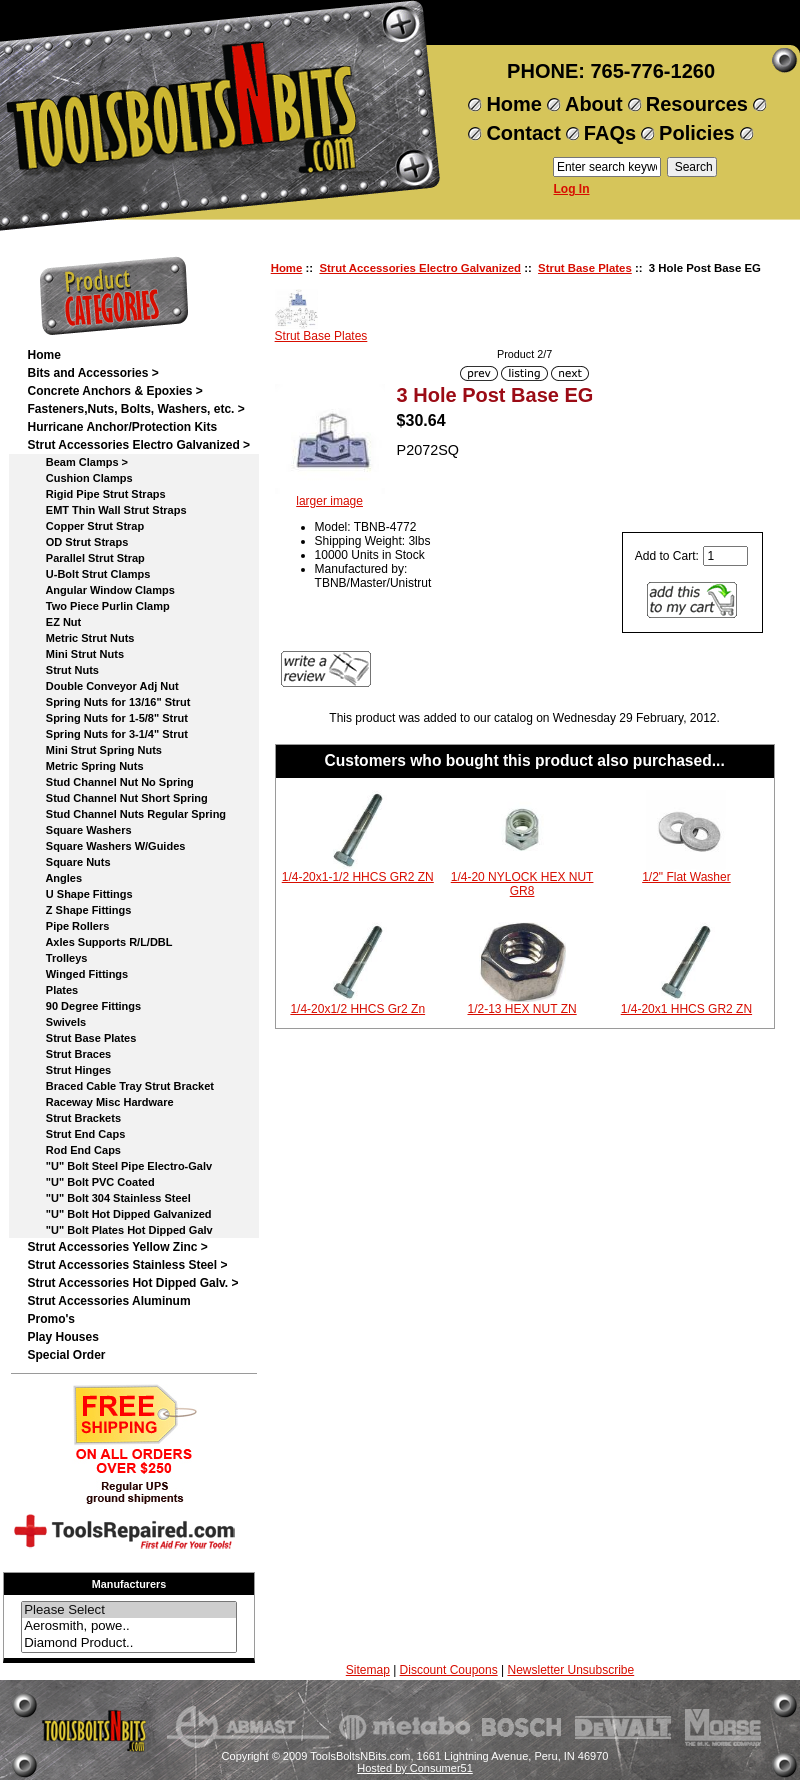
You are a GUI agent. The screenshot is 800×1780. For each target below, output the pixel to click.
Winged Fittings (77, 974)
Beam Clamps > (77, 462)
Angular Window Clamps (100, 590)
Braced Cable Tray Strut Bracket (120, 1086)
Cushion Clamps (79, 478)
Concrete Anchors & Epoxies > (114, 391)
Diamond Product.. (129, 1643)
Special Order (66, 1355)
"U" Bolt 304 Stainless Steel (108, 1198)
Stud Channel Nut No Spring (110, 782)
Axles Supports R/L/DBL (99, 942)
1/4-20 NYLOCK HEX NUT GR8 (522, 884)
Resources (697, 104)
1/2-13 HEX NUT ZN (522, 1009)
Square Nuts (68, 862)
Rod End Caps (74, 1150)
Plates (52, 990)
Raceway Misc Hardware (100, 1102)
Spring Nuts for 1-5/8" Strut (107, 718)
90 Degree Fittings (84, 1006)
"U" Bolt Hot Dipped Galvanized (119, 1214)
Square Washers (79, 830)
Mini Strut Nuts (75, 654)
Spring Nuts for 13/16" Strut (108, 702)
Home (514, 104)
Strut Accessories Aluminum (108, 1301)
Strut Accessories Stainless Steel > (127, 1265)
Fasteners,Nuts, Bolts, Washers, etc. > (135, 409)
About (594, 104)
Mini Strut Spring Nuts (94, 750)
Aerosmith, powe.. (129, 1626)
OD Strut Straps (77, 542)
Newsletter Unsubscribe (570, 1670)
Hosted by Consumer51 (415, 1768)
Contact (523, 133)
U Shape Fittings (79, 894)
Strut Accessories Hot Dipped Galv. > (132, 1283)
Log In (572, 189)
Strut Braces (69, 1054)
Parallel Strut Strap (85, 558)
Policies (697, 133)
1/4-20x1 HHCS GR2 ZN (686, 1009)
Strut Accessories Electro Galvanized (420, 268)
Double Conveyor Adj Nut (102, 686)
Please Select (129, 1610)
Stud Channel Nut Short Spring (117, 798)
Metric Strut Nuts (80, 638)
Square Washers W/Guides (106, 846)
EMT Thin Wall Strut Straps (106, 510)
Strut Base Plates (585, 268)
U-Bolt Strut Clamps (88, 574)
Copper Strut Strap (85, 526)
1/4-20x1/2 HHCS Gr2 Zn (357, 1009)
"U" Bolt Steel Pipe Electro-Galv (119, 1166)
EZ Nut (54, 622)
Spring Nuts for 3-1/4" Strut (107, 734)
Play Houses (62, 1337)
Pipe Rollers (68, 926)
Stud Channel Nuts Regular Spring (126, 814)
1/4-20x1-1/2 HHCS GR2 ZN (358, 877)
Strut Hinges (69, 1070)
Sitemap (368, 1670)
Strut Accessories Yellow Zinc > (117, 1247)
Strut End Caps (76, 1134)
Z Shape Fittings (79, 910)
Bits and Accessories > (92, 373)
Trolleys (57, 958)
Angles (54, 878)
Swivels (56, 1022)
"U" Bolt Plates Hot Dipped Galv (119, 1230)
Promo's (51, 1319)
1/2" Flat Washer (686, 877)
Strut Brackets (74, 1118)
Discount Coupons (449, 1670)
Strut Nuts (63, 670)
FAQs (610, 133)
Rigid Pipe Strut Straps (96, 494)
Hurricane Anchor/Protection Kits (122, 427)
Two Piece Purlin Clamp (98, 606)
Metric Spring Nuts (85, 766)
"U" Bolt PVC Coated (90, 1182)
